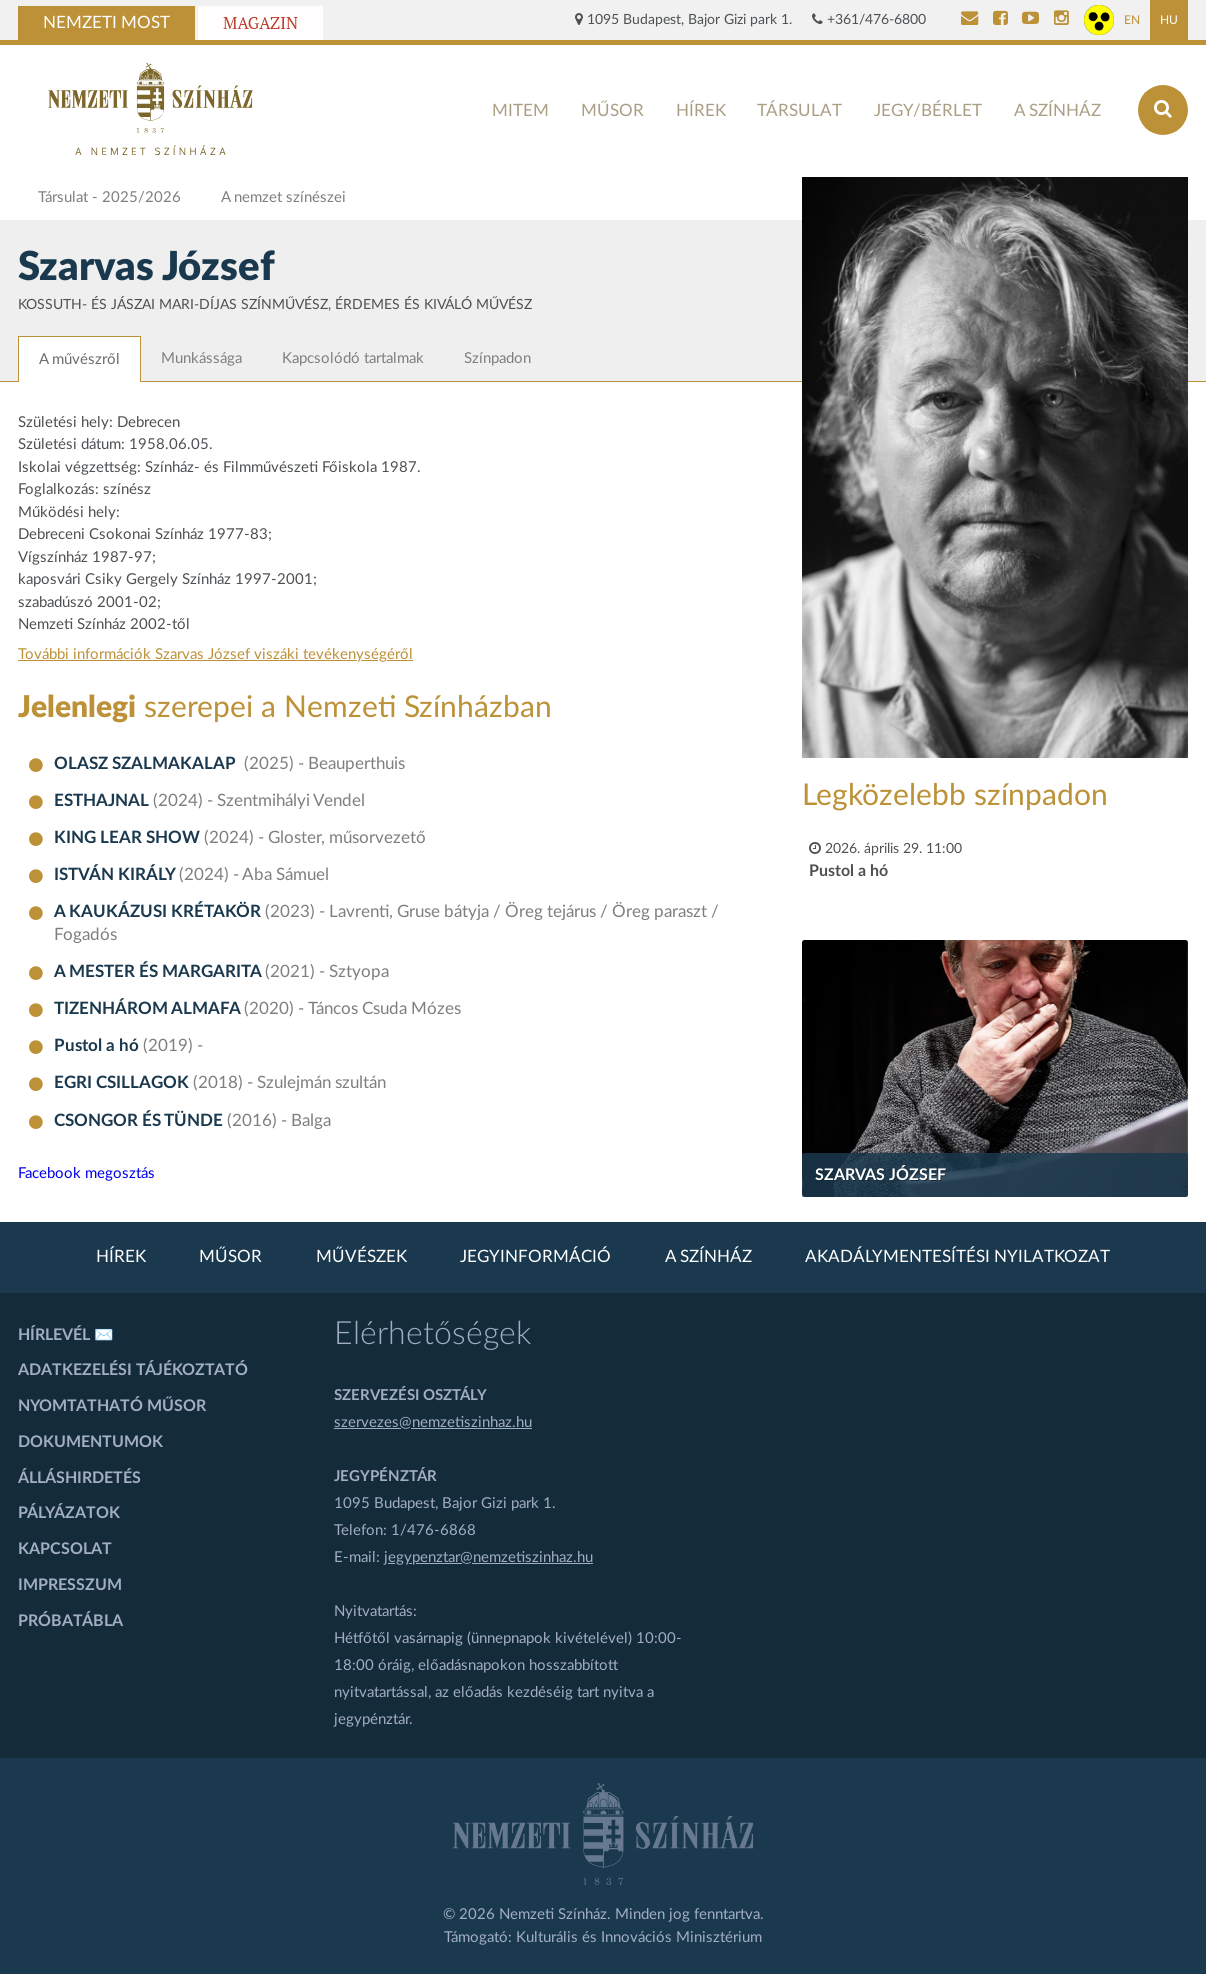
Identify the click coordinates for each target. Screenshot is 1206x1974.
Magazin (260, 23)
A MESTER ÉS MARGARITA (159, 972)
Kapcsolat (65, 1549)
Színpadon (497, 358)
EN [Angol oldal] (1132, 20)
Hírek (701, 110)
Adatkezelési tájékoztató (133, 1370)
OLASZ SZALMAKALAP (149, 764)
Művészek (361, 1257)
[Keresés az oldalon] (1163, 110)
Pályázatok (69, 1513)
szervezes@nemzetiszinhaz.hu (433, 1422)
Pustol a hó (98, 1046)
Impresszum (70, 1585)
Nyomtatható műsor (112, 1406)
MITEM (520, 110)
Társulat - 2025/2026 (109, 197)
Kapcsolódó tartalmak (353, 358)
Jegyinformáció (535, 1257)
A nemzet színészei (283, 197)
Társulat (799, 110)
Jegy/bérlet (928, 110)
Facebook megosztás (86, 1173)
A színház (1057, 110)
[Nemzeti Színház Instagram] (1061, 20)
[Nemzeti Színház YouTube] (1030, 20)
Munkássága (201, 358)
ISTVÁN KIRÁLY (116, 875)
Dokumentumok (90, 1442)
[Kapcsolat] (969, 20)
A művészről (79, 359)
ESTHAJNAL (103, 801)
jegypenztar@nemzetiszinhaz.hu (488, 1557)
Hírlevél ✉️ (66, 1335)
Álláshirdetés (79, 1478)
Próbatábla (70, 1621)
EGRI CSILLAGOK (123, 1083)
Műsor (612, 110)
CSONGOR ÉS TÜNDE (140, 1121)
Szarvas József (880, 1175)
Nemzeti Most (106, 23)
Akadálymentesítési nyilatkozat (957, 1257)
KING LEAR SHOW (129, 838)
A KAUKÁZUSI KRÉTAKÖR (159, 912)
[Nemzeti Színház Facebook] (1000, 20)
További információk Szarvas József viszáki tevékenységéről (215, 654)
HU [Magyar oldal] (1169, 20)
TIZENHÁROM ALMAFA (149, 1009)
